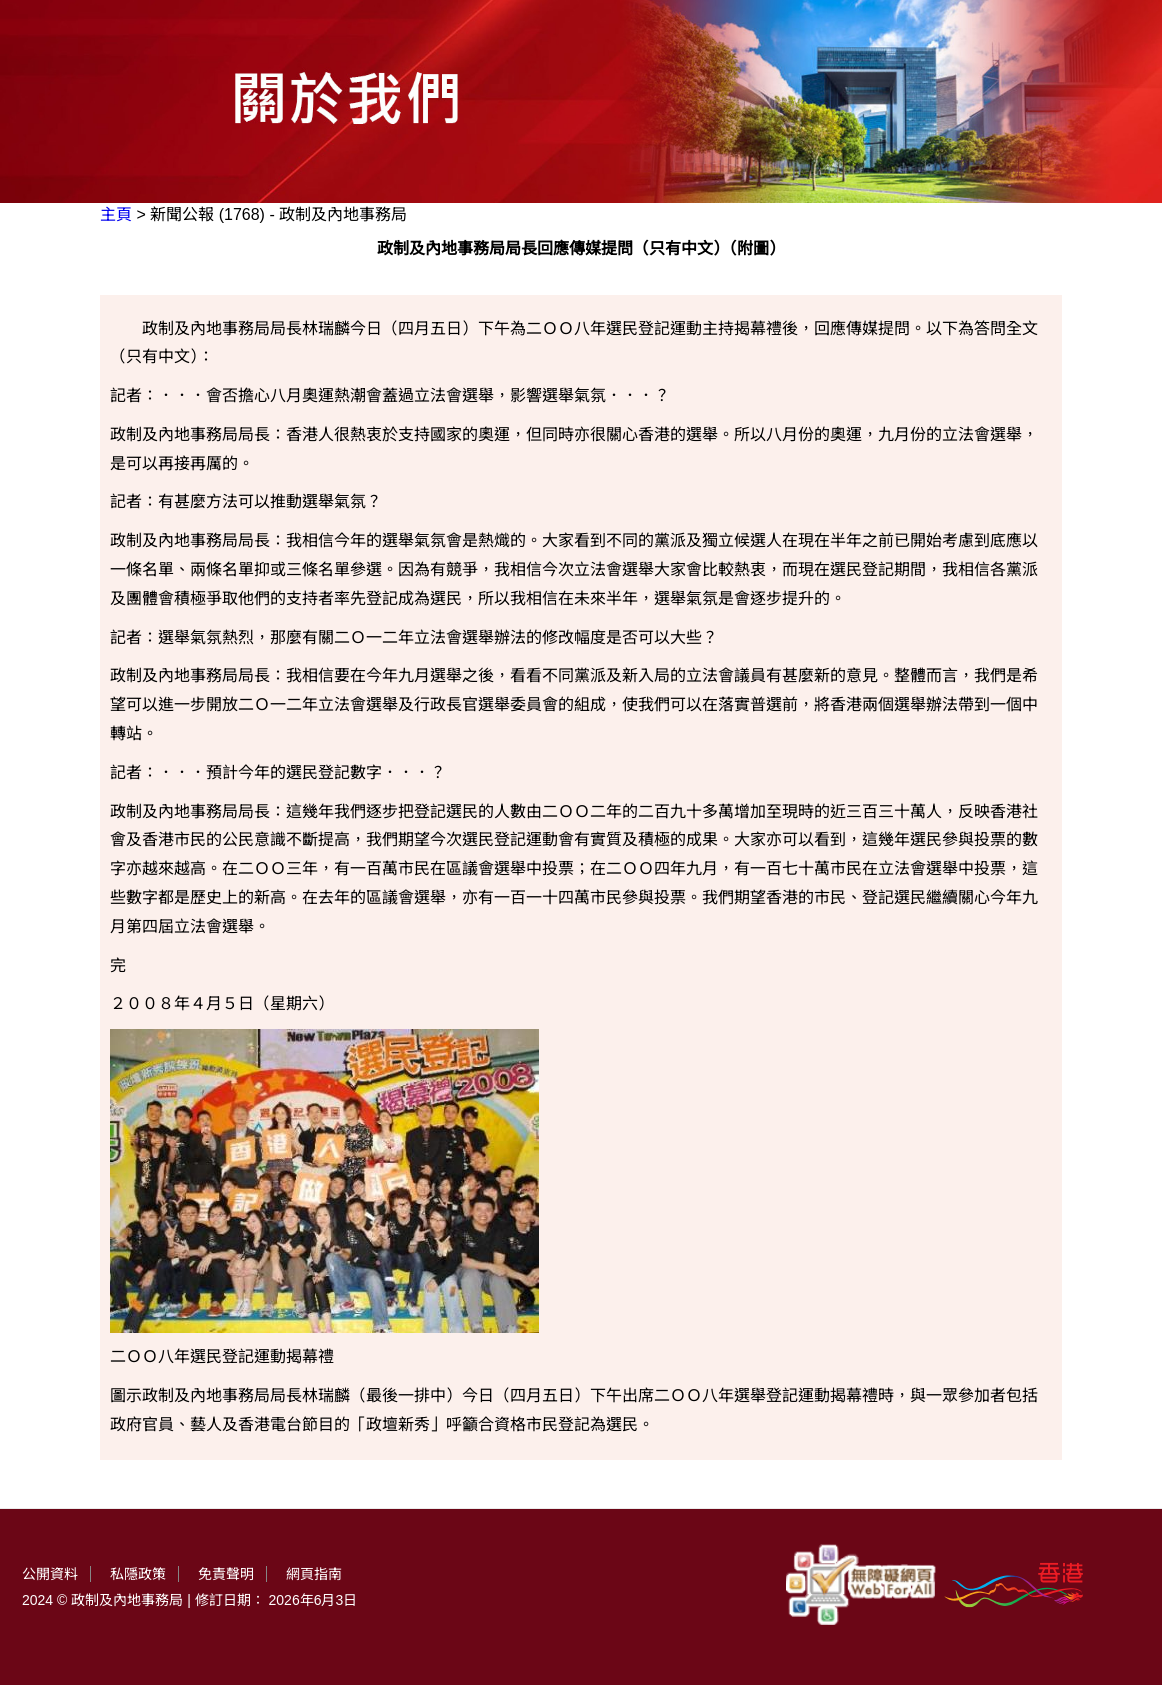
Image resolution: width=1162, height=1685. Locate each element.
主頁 (116, 214)
